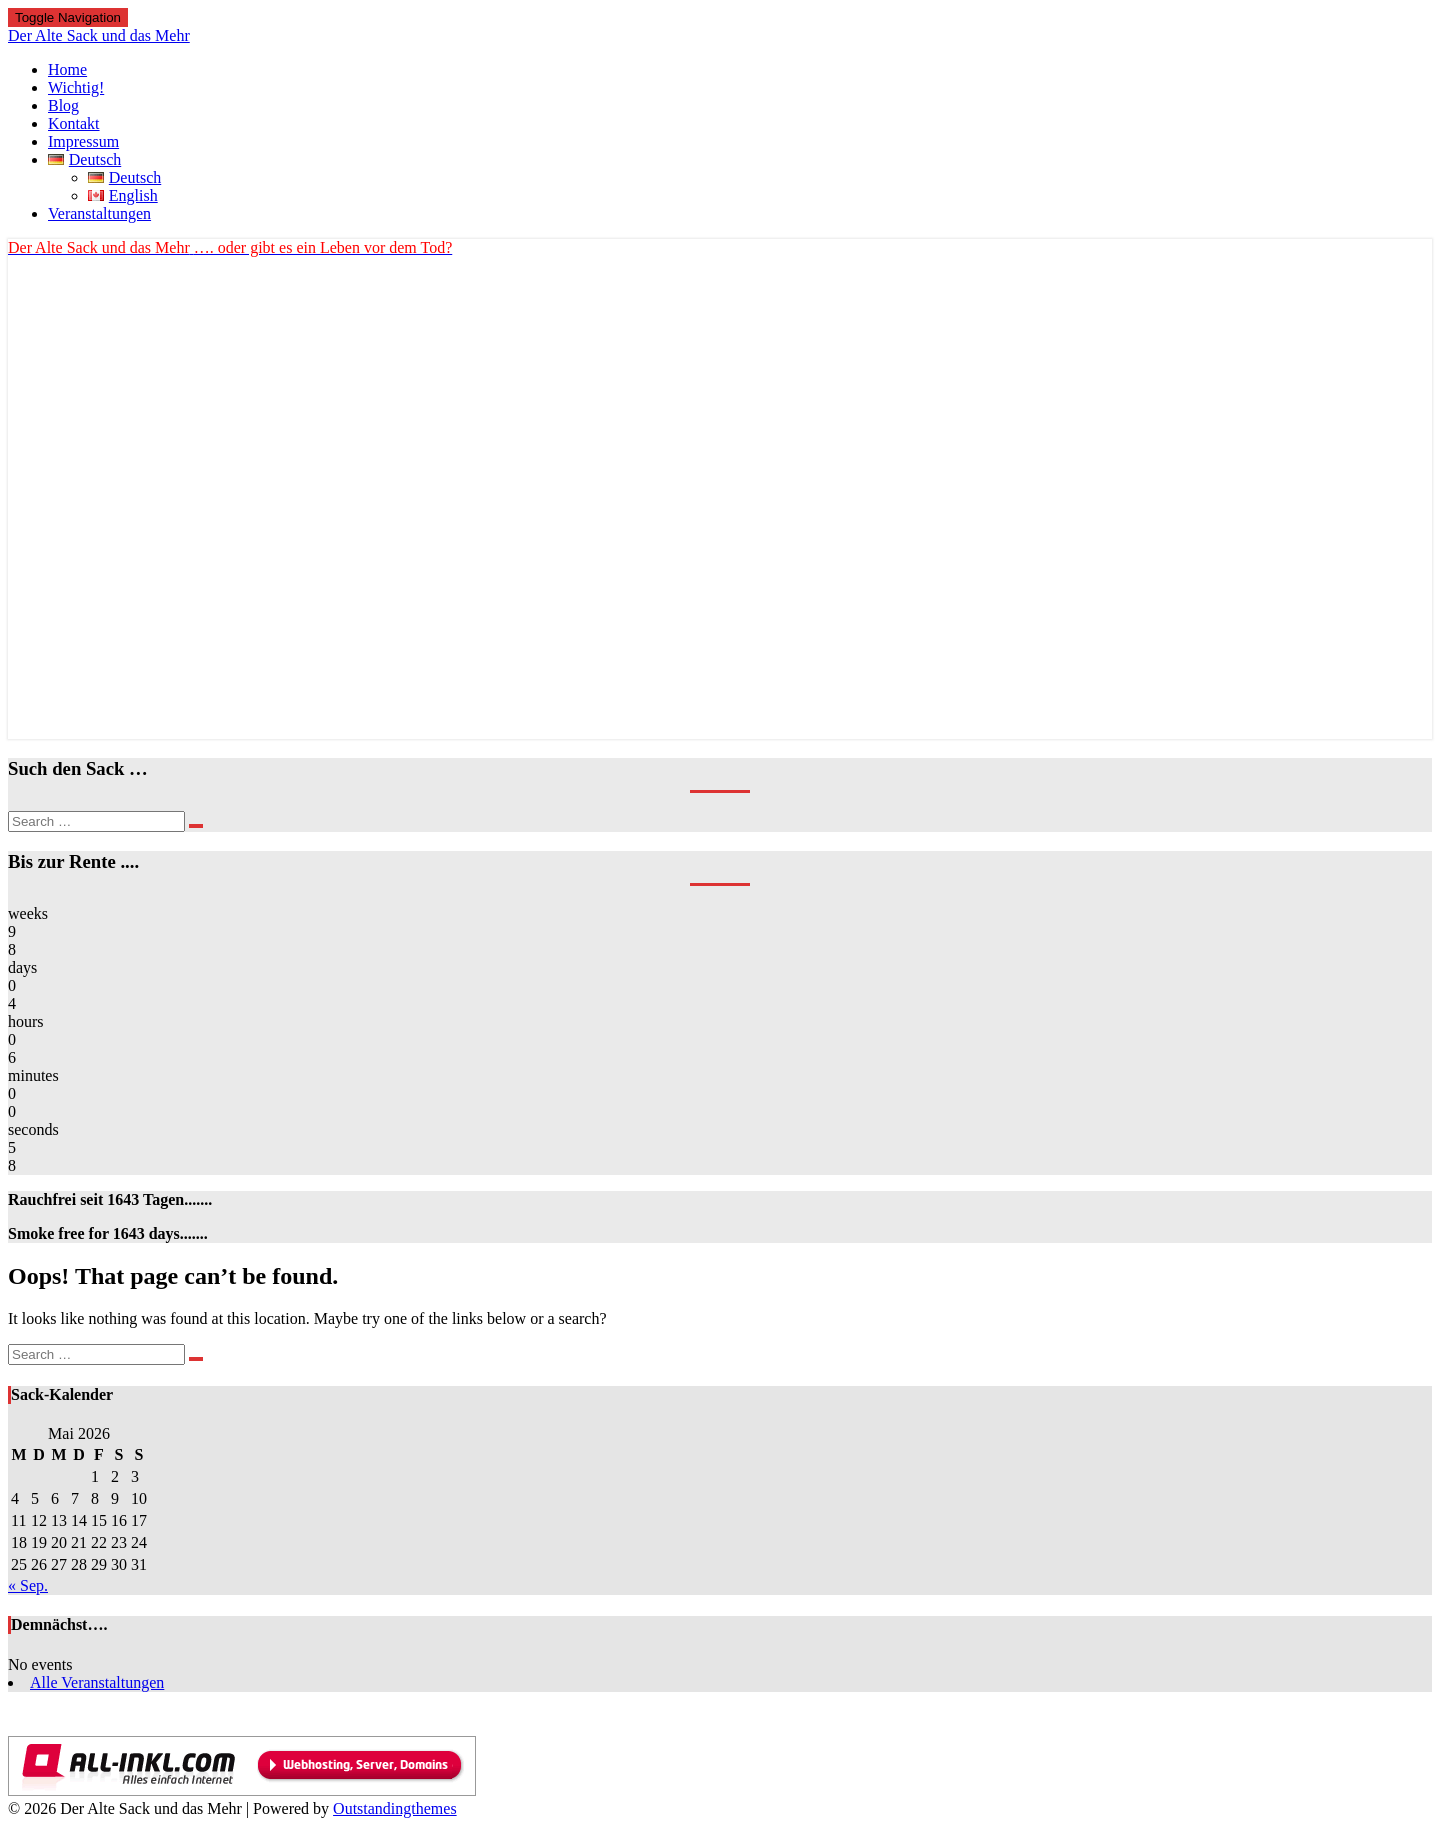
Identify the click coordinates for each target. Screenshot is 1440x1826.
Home (67, 69)
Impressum (83, 141)
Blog (63, 105)
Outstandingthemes (395, 1808)
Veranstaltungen (99, 213)
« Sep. (28, 1585)
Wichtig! (76, 87)
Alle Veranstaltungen (97, 1682)
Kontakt (74, 123)
